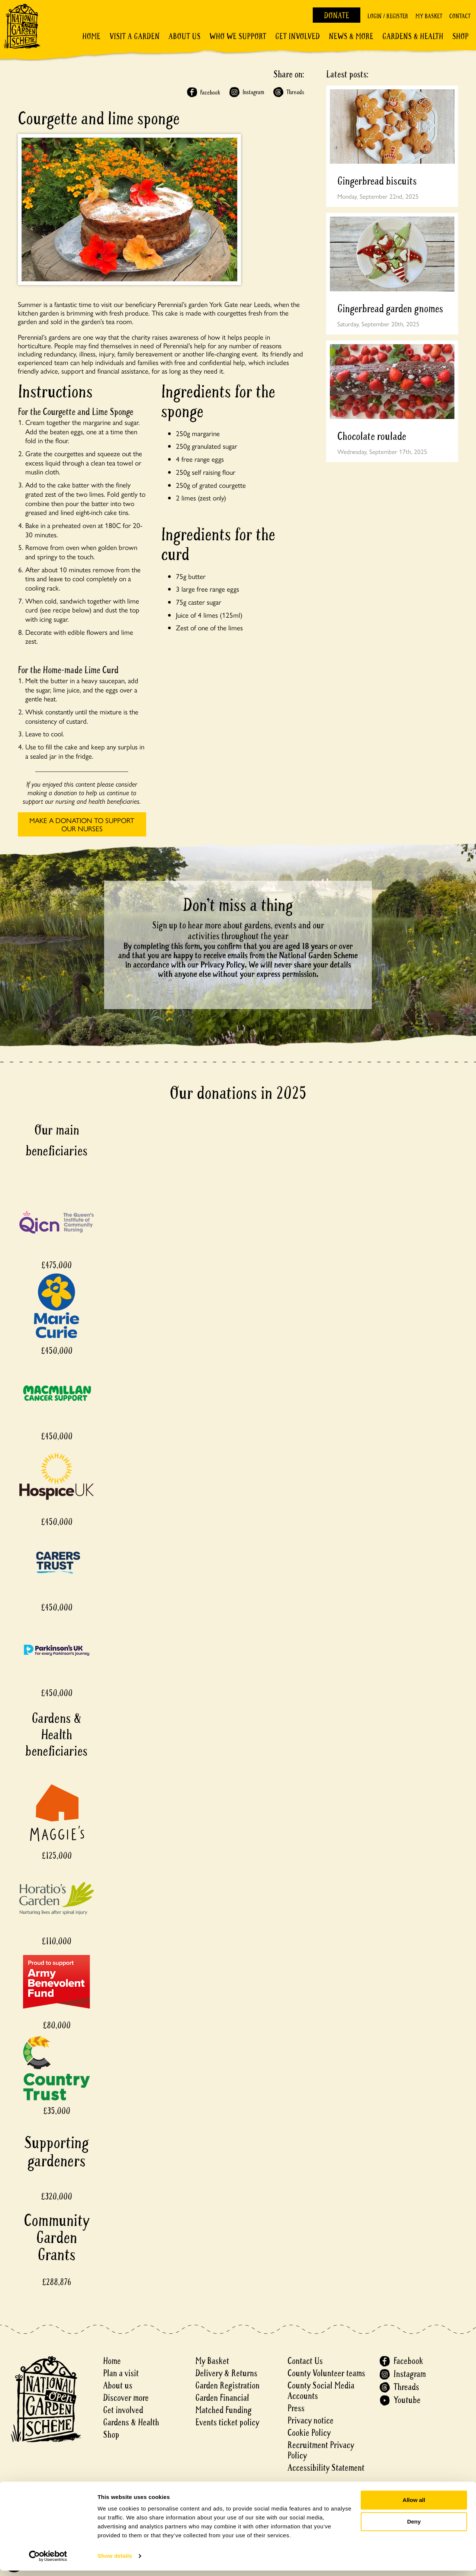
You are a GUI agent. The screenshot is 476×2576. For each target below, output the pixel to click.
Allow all (414, 2505)
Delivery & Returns (226, 2373)
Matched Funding (223, 2410)
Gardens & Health (412, 36)
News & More (351, 36)
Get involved (297, 36)
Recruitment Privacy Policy (320, 2450)
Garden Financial (222, 2398)
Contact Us (305, 2361)
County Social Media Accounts (320, 2391)
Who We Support (237, 36)
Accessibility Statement (325, 2468)
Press (296, 2408)
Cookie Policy (309, 2433)
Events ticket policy (227, 2422)
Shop (460, 36)
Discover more (126, 2398)
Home (91, 36)
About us (117, 2385)
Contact (459, 16)
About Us (184, 36)
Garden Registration (227, 2385)
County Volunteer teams (326, 2373)
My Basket (428, 16)
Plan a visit (121, 2373)
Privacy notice (310, 2420)
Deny (414, 2527)
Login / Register (387, 16)
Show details (114, 2561)
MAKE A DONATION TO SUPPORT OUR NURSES (81, 824)
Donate (336, 15)
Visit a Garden (134, 36)
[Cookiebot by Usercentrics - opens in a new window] (48, 2561)
